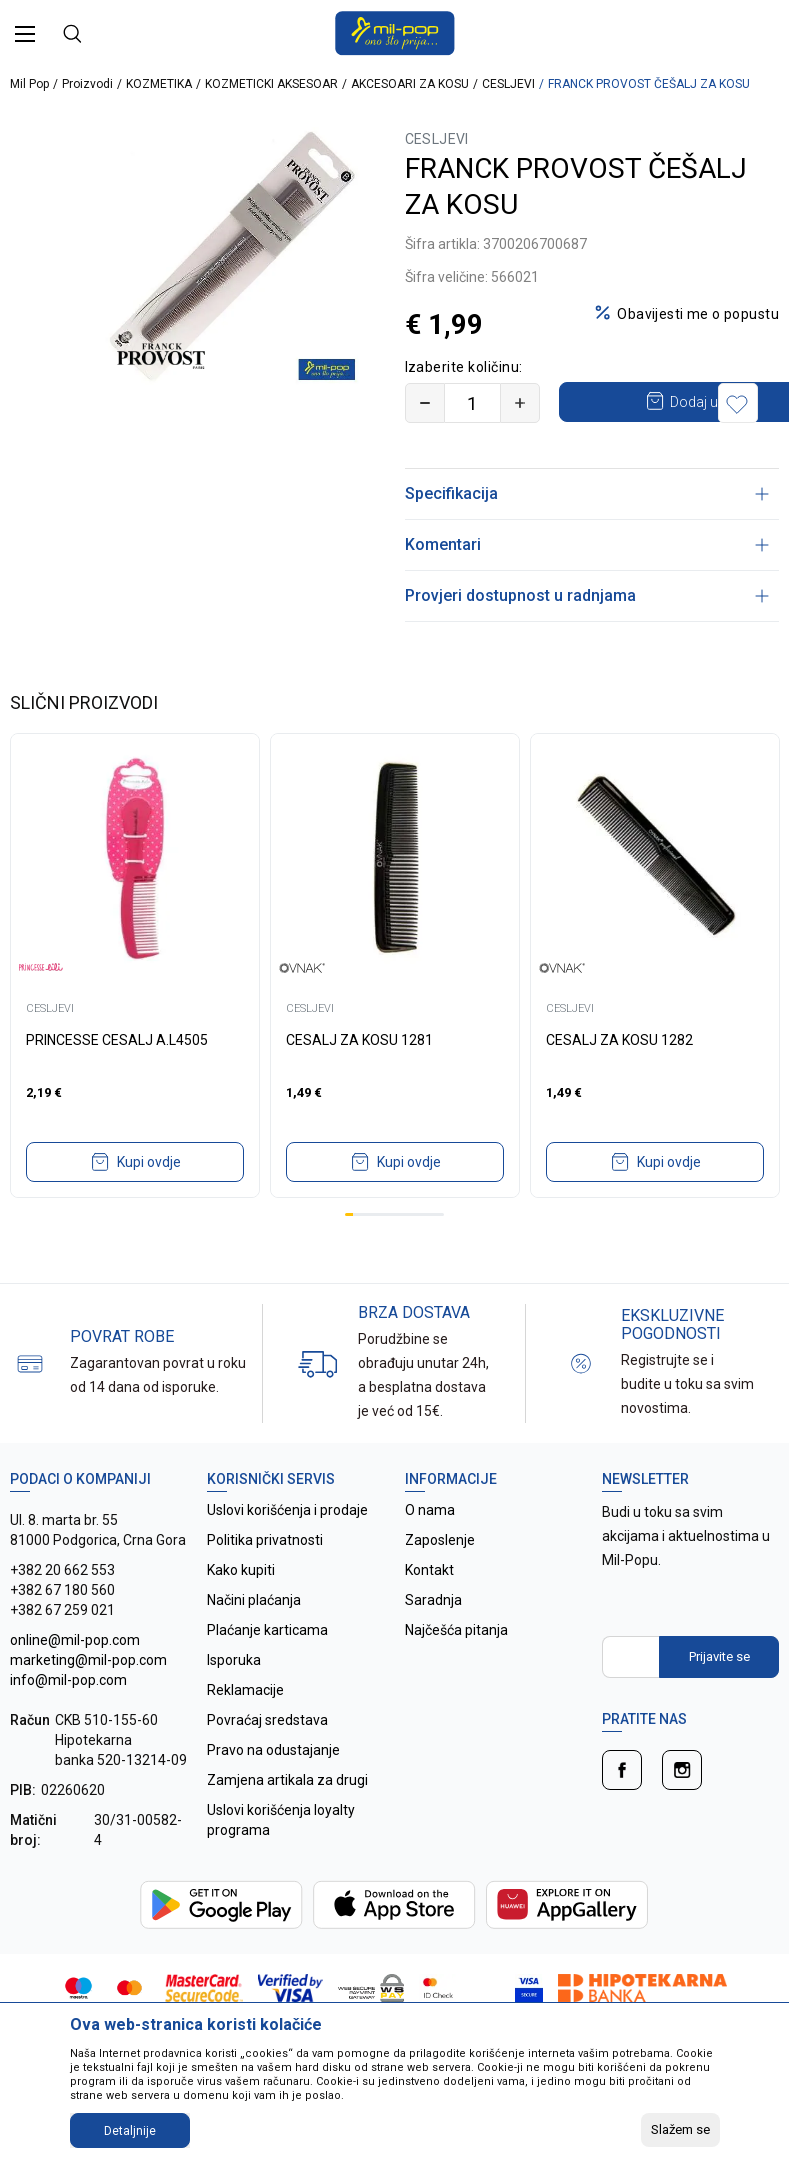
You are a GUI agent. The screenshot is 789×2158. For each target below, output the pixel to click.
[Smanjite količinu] (425, 403)
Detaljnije (130, 2131)
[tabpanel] (135, 1005)
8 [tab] (407, 1254)
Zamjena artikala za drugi (287, 1820)
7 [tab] (399, 1254)
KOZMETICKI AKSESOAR (271, 84)
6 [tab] (390, 1254)
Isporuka (234, 1700)
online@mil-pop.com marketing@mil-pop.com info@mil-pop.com (88, 1700)
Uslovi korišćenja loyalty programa (281, 1860)
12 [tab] (440, 1254)
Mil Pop (29, 84)
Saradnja (433, 1640)
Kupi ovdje (149, 1202)
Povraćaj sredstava (267, 1760)
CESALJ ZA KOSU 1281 (359, 1080)
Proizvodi (87, 84)
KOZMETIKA (159, 84)
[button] (744, 443)
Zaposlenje (440, 1580)
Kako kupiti (241, 1610)
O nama (430, 1550)
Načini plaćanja (254, 1640)
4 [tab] (374, 1254)
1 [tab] (349, 1254)
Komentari (587, 584)
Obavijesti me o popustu (698, 314)
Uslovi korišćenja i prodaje (287, 1550)
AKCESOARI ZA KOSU (410, 84)
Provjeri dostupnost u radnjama (587, 635)
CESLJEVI (508, 84)
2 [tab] (357, 1254)
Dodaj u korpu (580, 442)
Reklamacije (245, 1730)
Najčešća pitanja (456, 1670)
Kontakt (429, 1610)
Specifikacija (587, 533)
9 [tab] (415, 1254)
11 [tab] (432, 1254)
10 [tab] (423, 1254)
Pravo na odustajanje (273, 1790)
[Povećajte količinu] (520, 403)
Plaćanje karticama (267, 1670)
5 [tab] (382, 1254)
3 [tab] (365, 1254)
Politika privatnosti (265, 1580)
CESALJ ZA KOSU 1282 (619, 1080)
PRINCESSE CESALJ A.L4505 (117, 1080)
